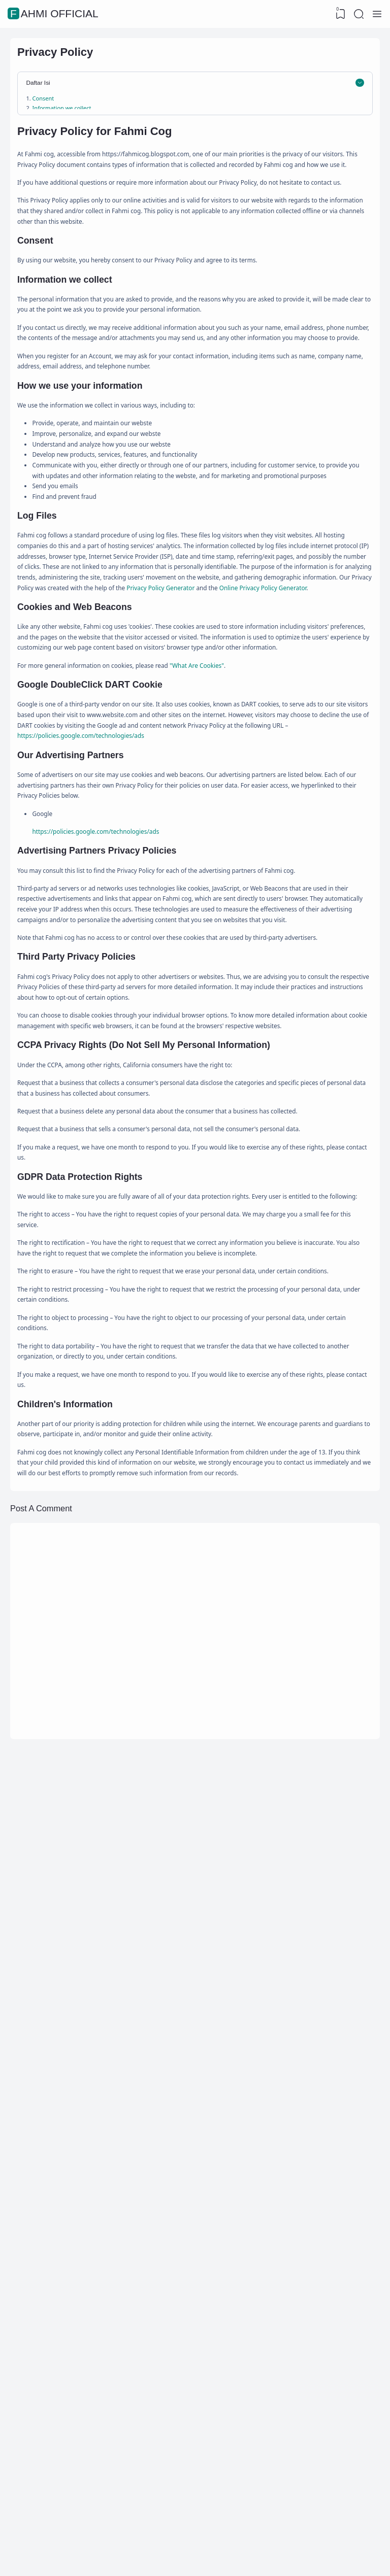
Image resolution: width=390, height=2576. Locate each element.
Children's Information (81, 249)
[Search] (357, 14)
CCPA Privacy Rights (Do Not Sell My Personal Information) (141, 224)
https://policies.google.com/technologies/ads (101, 1160)
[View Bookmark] (336, 14)
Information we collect (77, 125)
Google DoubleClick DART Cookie (94, 175)
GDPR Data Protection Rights (92, 237)
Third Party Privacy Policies (84, 212)
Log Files (54, 150)
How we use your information (89, 138)
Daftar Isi (47, 94)
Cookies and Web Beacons (83, 162)
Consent (53, 113)
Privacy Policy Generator (78, 945)
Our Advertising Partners (81, 187)
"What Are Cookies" (249, 1057)
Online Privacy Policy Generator (208, 945)
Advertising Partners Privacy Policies (100, 200)
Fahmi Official (54, 14)
